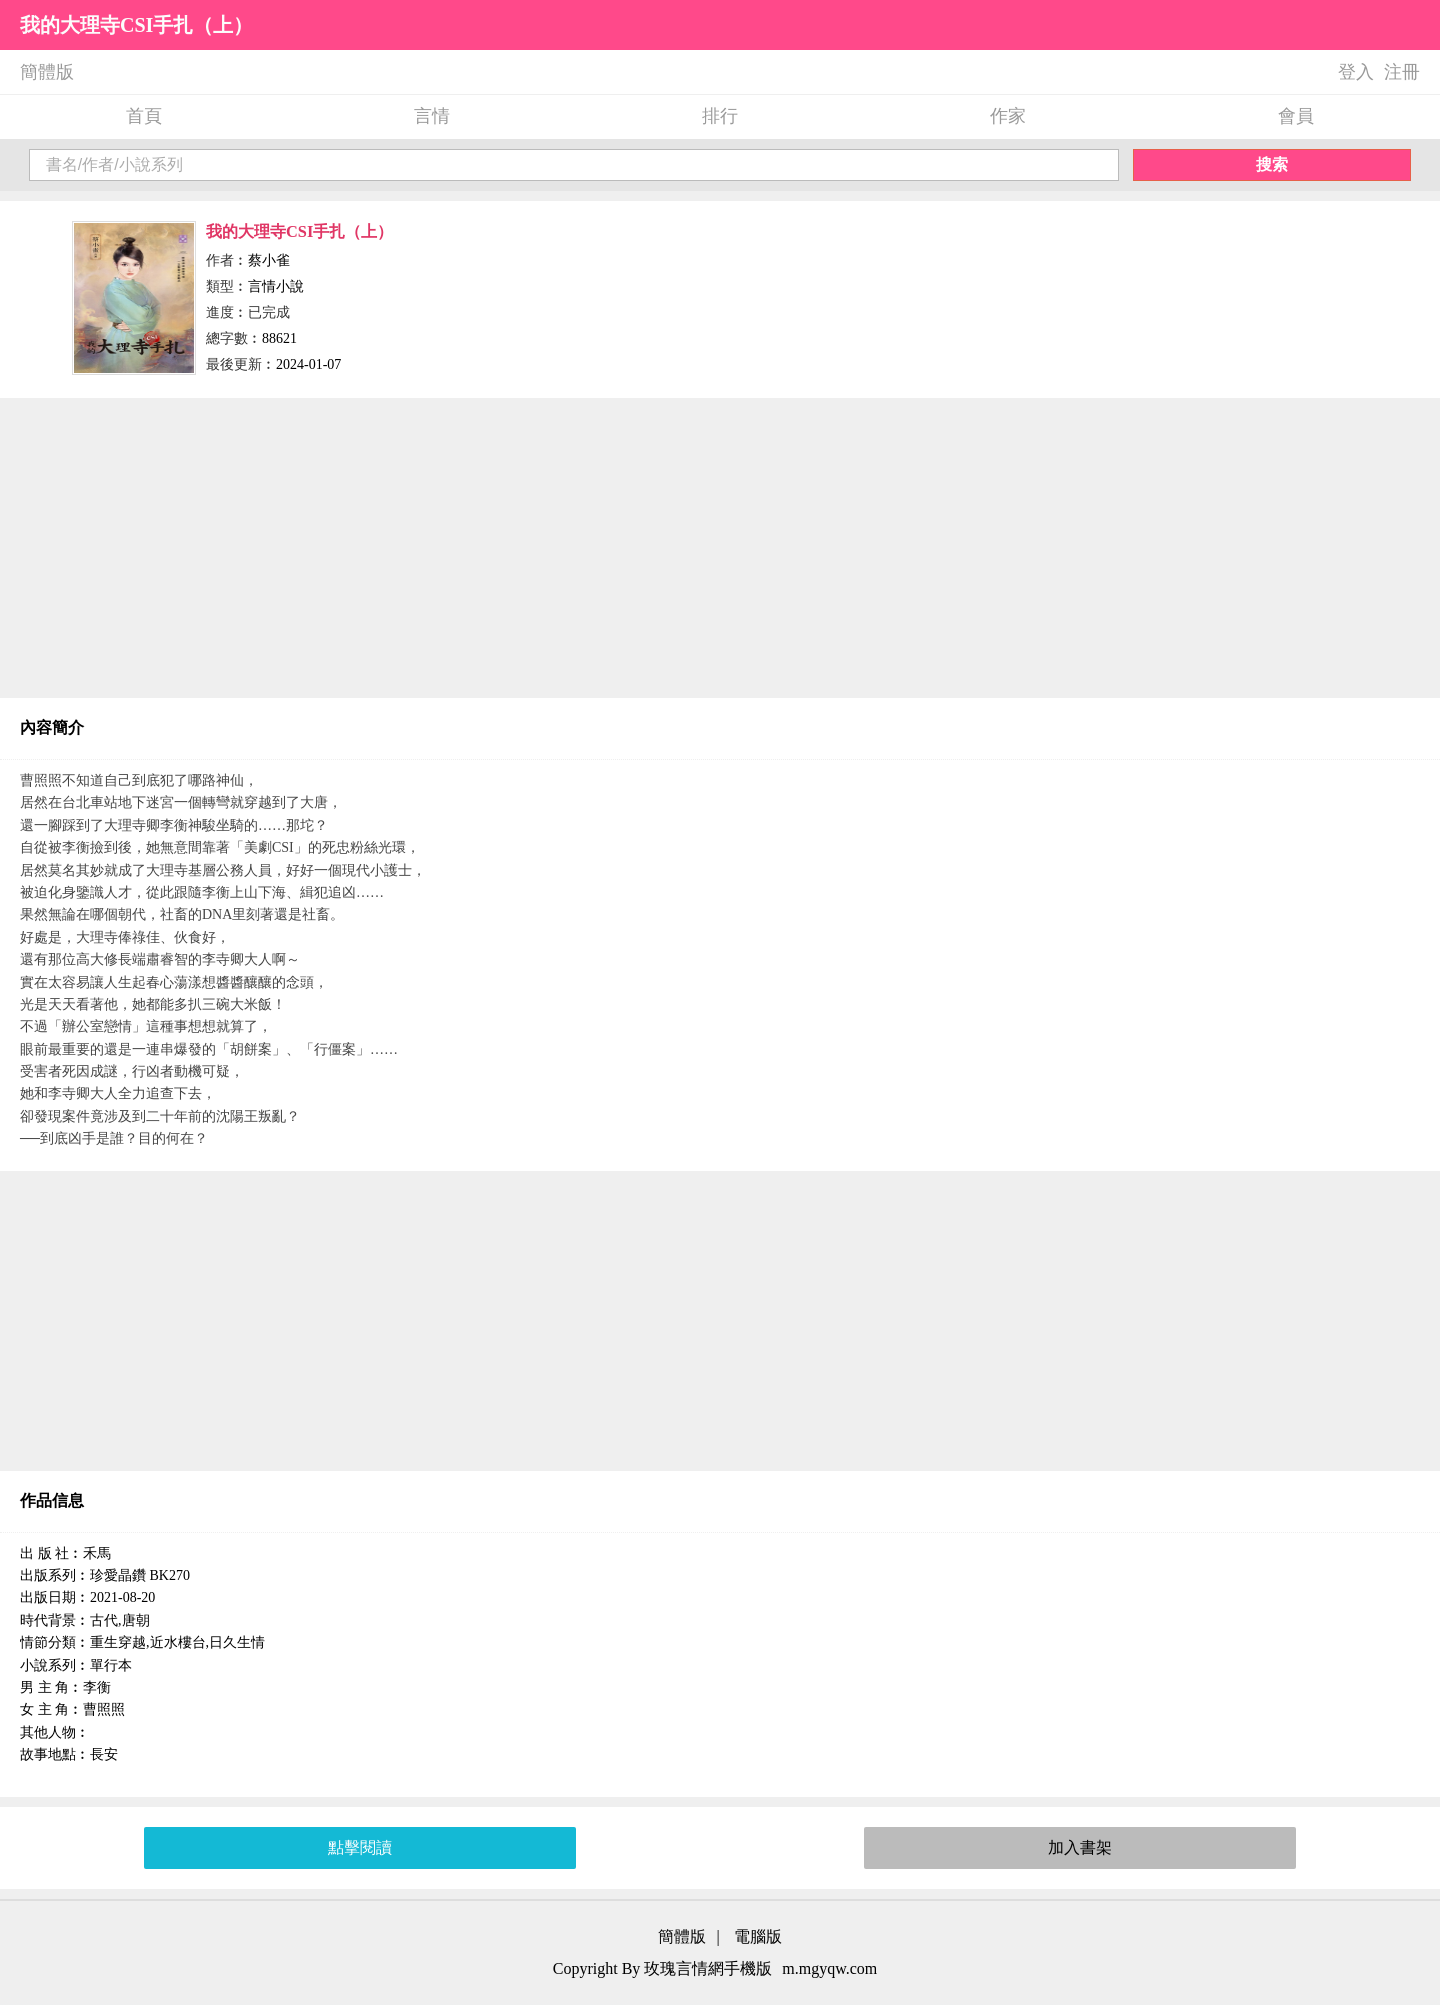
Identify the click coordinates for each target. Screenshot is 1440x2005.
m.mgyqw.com (829, 1968)
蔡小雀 (269, 260)
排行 (720, 116)
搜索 (1272, 164)
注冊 (1402, 72)
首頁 (144, 116)
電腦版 (758, 1936)
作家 (1008, 116)
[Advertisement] (720, 548)
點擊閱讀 (360, 1847)
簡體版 (47, 72)
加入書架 (1080, 1847)
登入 (1356, 72)
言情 (432, 116)
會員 (1296, 116)
